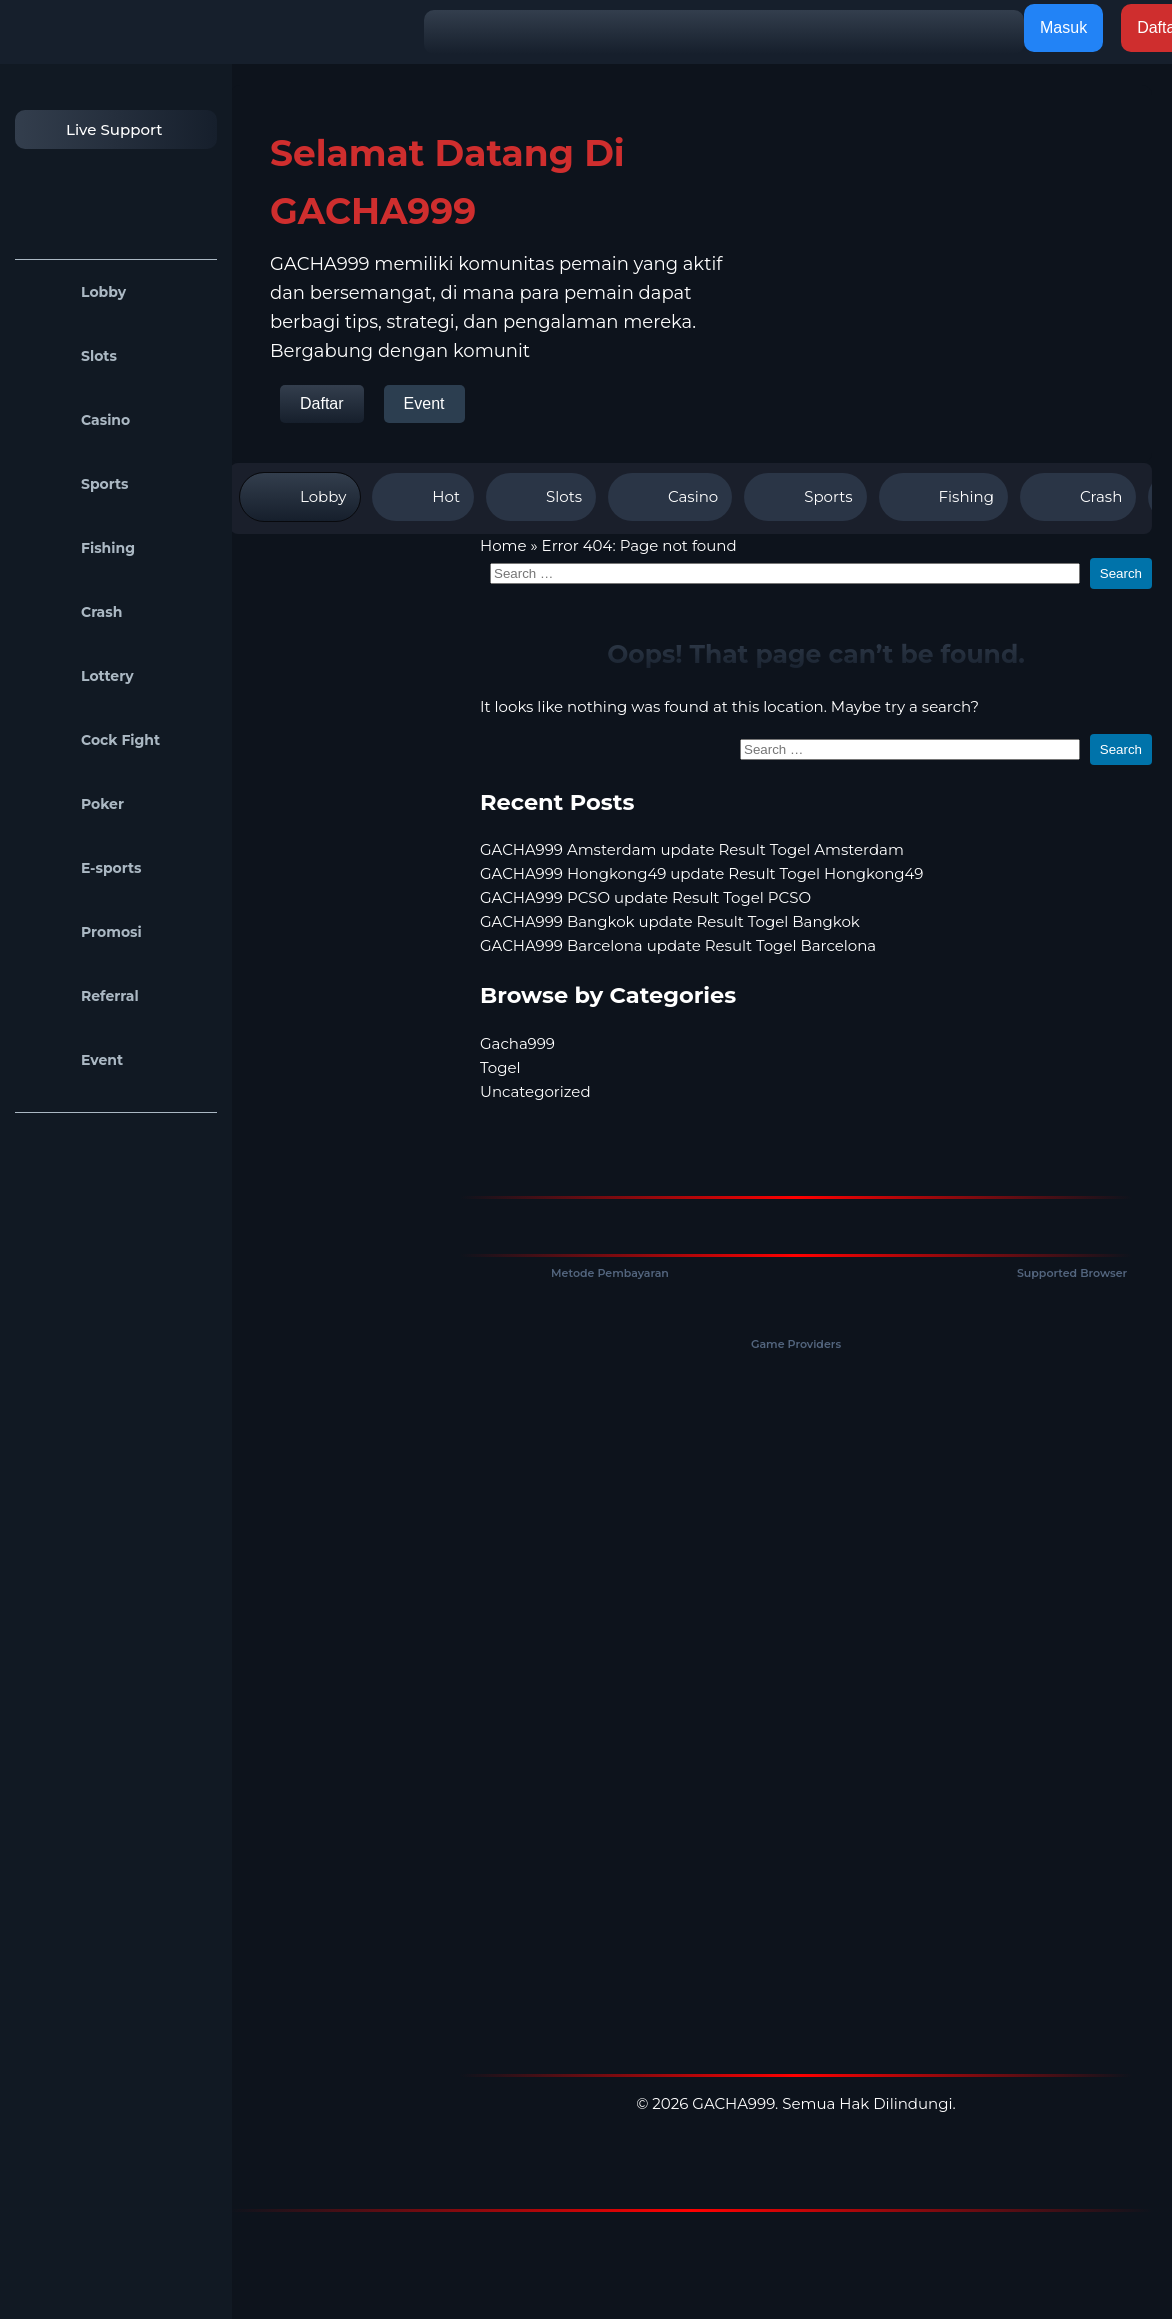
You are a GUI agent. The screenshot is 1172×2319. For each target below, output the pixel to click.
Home (503, 545)
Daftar (322, 403)
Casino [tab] (670, 497)
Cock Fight (92, 740)
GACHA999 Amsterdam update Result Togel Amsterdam (692, 849)
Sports (77, 484)
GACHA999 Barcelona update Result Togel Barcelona (678, 945)
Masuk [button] (1063, 27)
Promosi (83, 932)
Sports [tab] (805, 497)
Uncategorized (535, 1091)
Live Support (94, 129)
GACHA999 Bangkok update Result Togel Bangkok (670, 921)
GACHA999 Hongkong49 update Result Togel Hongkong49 (701, 873)
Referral (82, 996)
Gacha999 (517, 1043)
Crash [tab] (1078, 497)
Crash (73, 612)
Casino (77, 420)
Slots (71, 356)
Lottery (79, 676)
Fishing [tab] (943, 497)
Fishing (80, 548)
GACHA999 (733, 2103)
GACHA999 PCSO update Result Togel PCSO (645, 897)
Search (1121, 573)
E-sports (83, 868)
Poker (74, 804)
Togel (500, 1067)
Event (74, 1060)
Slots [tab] (541, 497)
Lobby (75, 292)
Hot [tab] (423, 497)
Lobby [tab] (300, 497)
